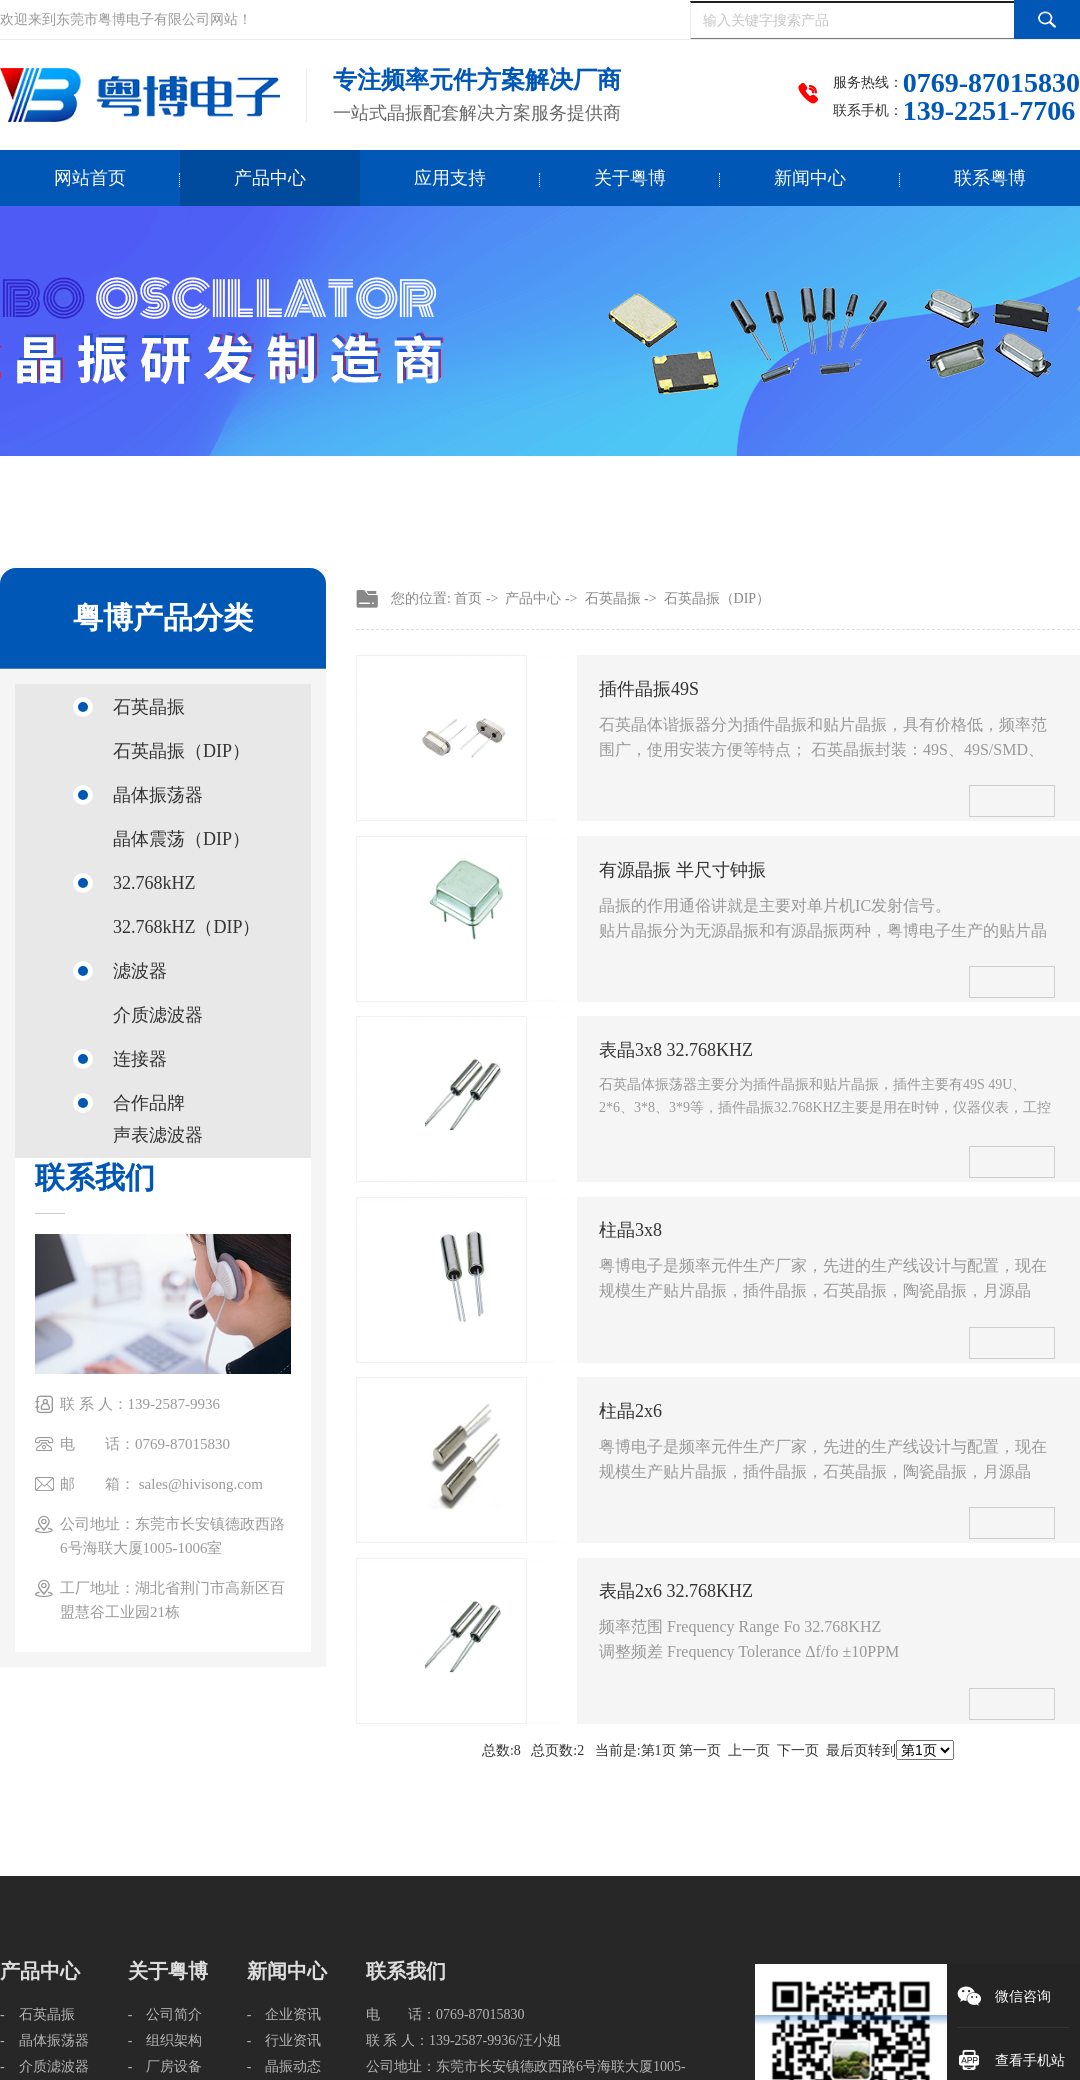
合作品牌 (149, 1103)
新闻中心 (810, 178)
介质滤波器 (158, 1015)
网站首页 (90, 178)
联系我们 (406, 1971)
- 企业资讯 (284, 2014)
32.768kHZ (154, 883)
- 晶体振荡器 (44, 2040)
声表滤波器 (158, 1135)
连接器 (140, 1059)
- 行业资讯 (284, 2040)
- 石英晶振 (37, 2014)
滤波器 (140, 971)
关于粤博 (630, 178)
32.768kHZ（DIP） (187, 927)
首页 (468, 598)
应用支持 (450, 178)
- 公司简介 (165, 2014)
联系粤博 (990, 178)
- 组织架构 (165, 2040)
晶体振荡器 (158, 795)
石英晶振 (149, 707)
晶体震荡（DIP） (181, 839)
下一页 (798, 1750)
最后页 (847, 1750)
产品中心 (270, 178)
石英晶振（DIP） (181, 751)
